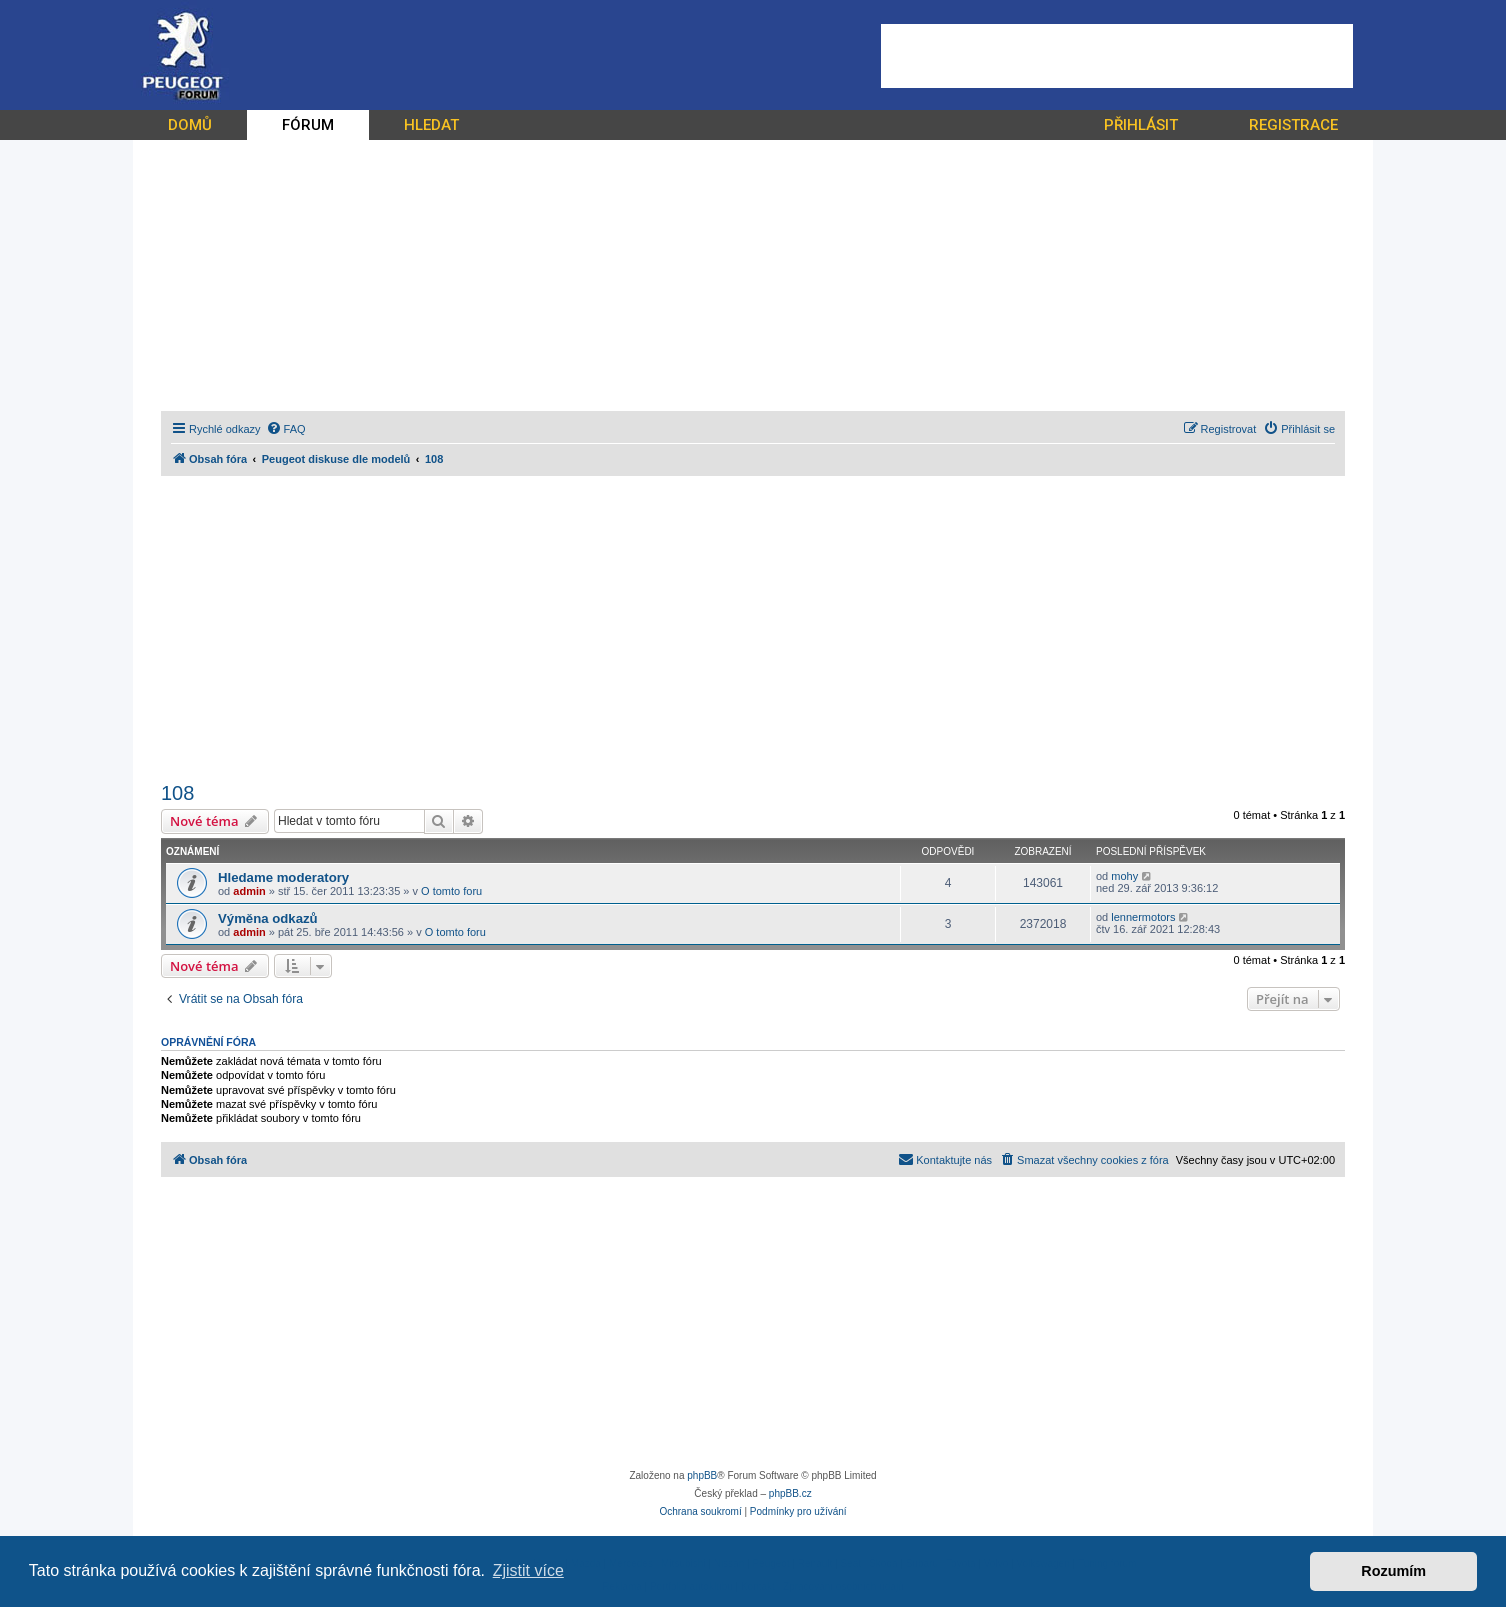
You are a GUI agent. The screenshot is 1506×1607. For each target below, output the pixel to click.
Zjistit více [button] (528, 1570)
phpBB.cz (790, 1493)
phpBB (702, 1475)
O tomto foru (451, 891)
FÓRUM (308, 125)
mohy (1124, 876)
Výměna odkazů (268, 918)
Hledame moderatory (283, 877)
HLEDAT (431, 125)
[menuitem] (286, 429)
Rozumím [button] (1393, 1571)
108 (177, 793)
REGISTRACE (1293, 125)
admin (249, 891)
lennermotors (1143, 917)
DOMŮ (190, 125)
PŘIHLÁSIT (1141, 125)
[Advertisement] (1117, 56)
